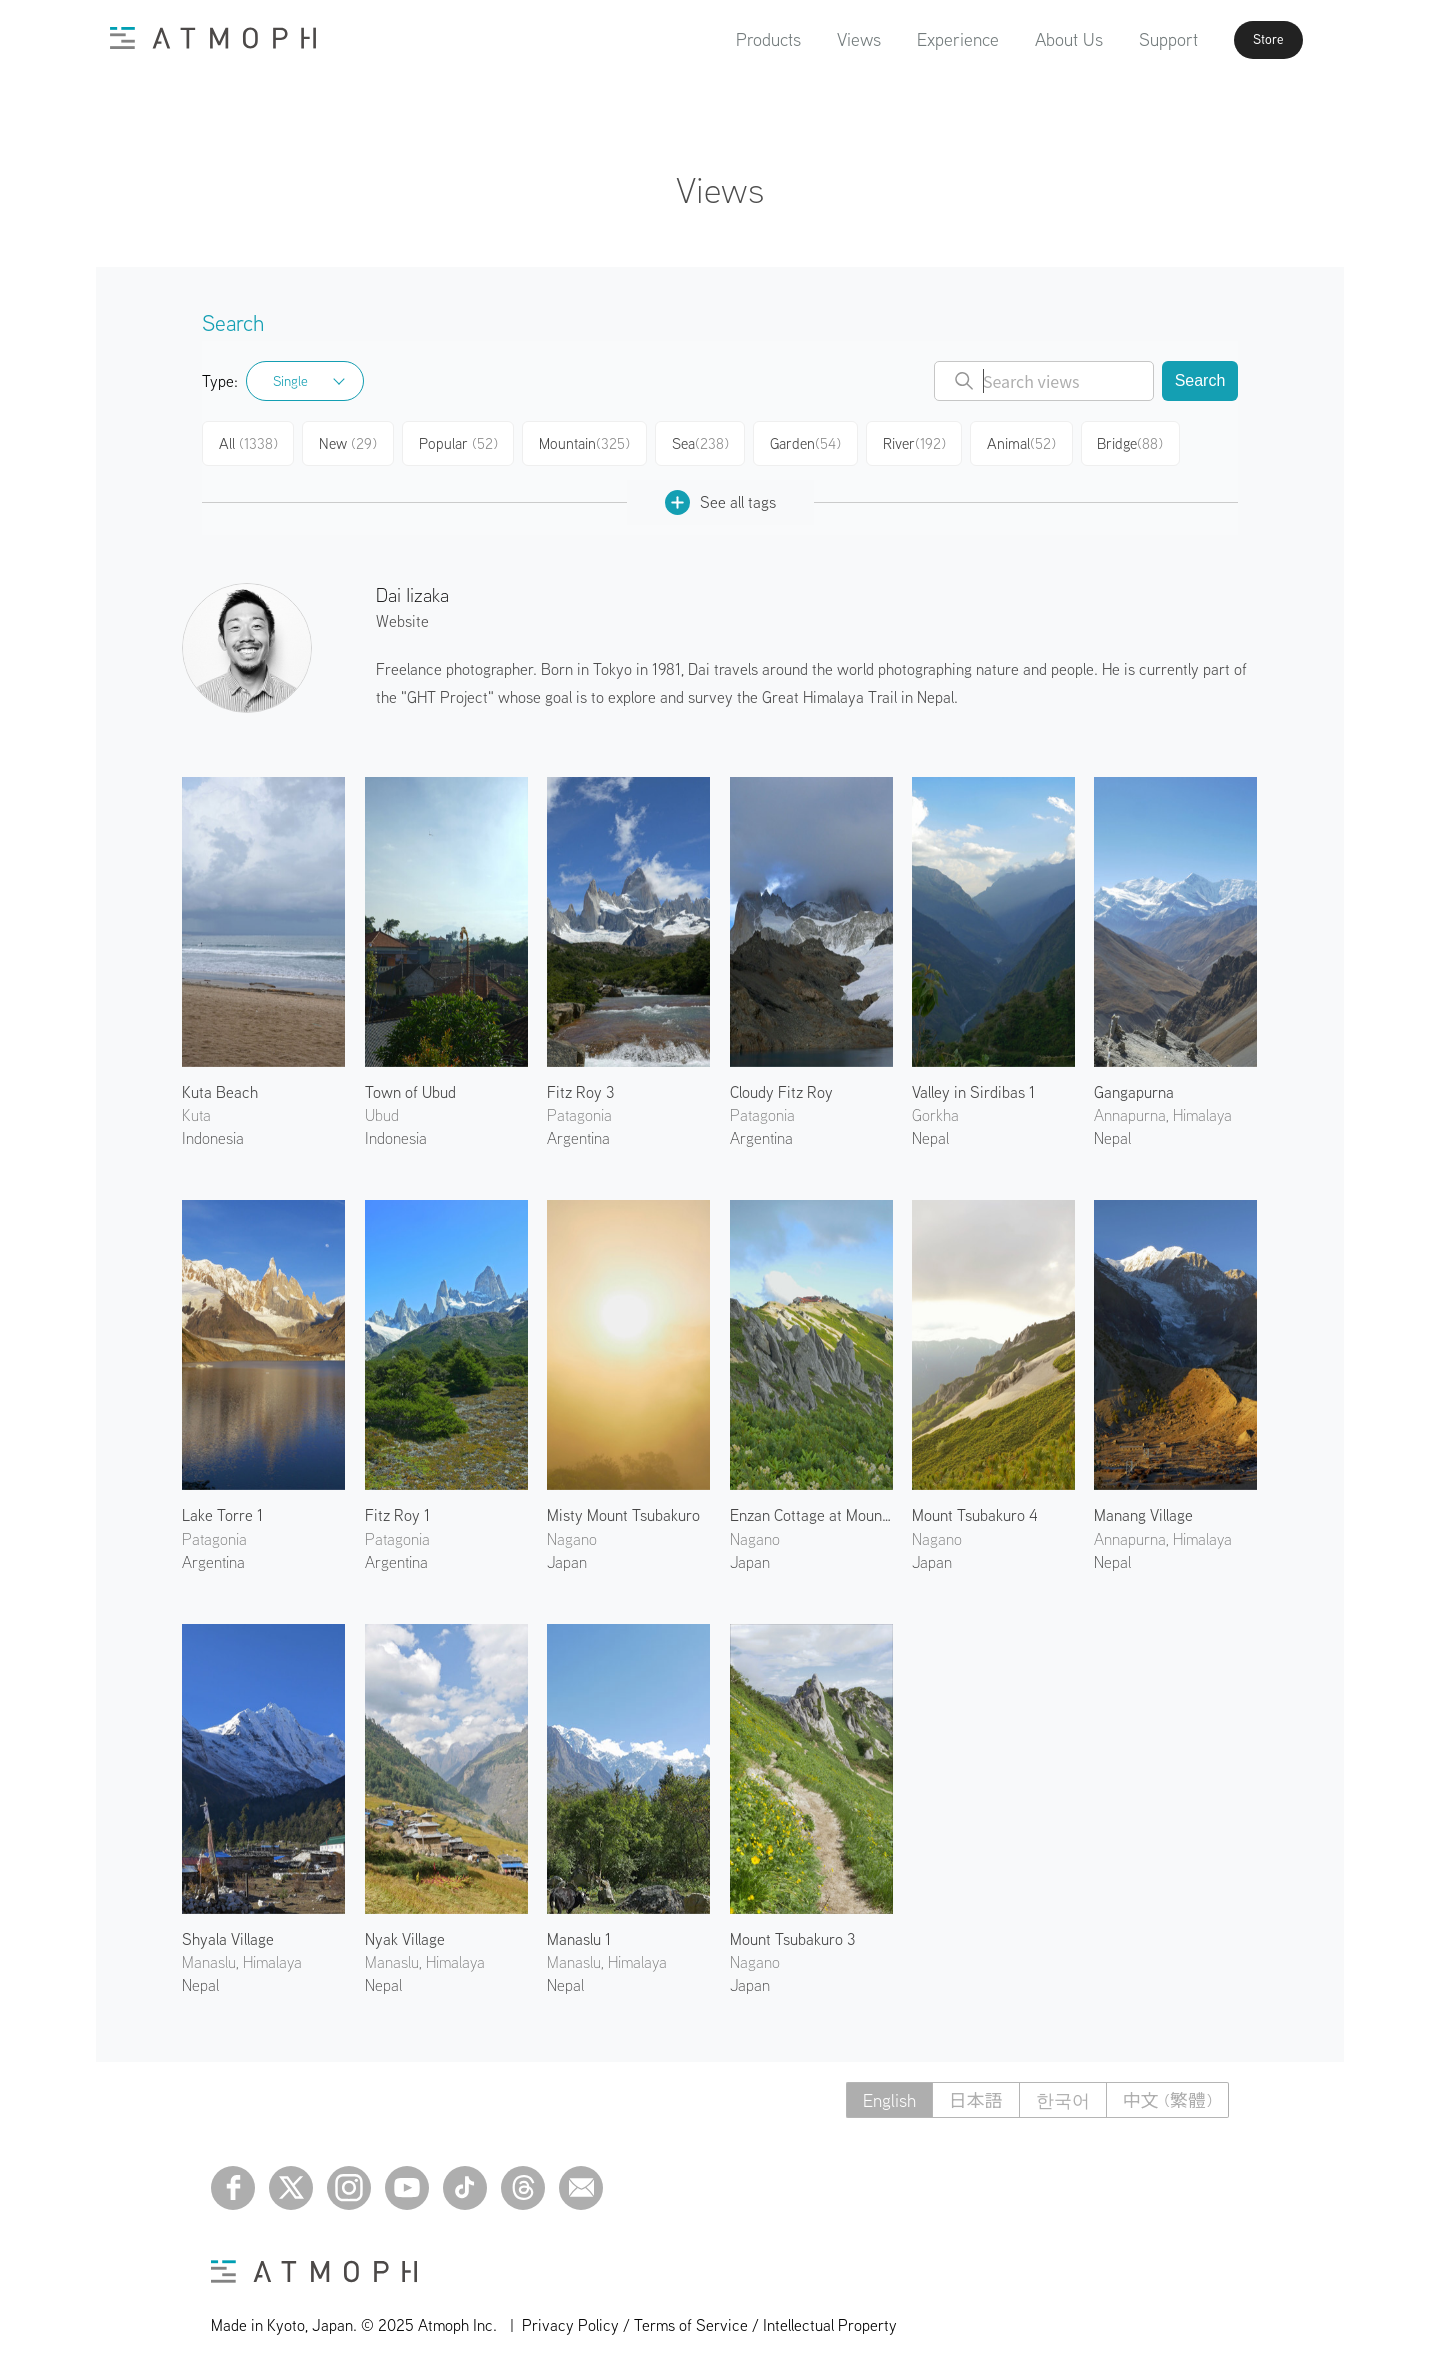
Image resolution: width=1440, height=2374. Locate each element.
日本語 (976, 2095)
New (350, 442)
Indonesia (213, 1134)
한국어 (1063, 2095)
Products (732, 39)
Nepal (930, 1134)
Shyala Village (228, 1935)
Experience (922, 39)
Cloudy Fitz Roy (781, 1087)
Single (290, 381)
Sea (700, 442)
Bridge (1136, 442)
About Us (1033, 39)
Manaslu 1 (579, 1935)
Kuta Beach (220, 1087)
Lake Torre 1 (222, 1511)
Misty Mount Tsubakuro (623, 1511)
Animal (1025, 442)
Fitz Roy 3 (580, 1087)
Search (1200, 380)
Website (402, 617)
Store (1246, 40)
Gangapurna (1134, 1087)
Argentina (578, 1134)
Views (823, 39)
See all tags (720, 497)
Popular (460, 442)
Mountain (585, 442)
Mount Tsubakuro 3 (792, 1935)
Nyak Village (405, 1935)
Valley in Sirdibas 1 (973, 1087)
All (249, 442)
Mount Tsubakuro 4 (975, 1511)
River (917, 442)
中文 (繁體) (1167, 2095)
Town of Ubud (410, 1087)
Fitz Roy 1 (397, 1511)
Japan (567, 1557)
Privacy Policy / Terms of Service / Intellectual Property (709, 2320)
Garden (807, 442)
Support (1132, 39)
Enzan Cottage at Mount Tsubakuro (811, 1511)
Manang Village (1143, 1511)
